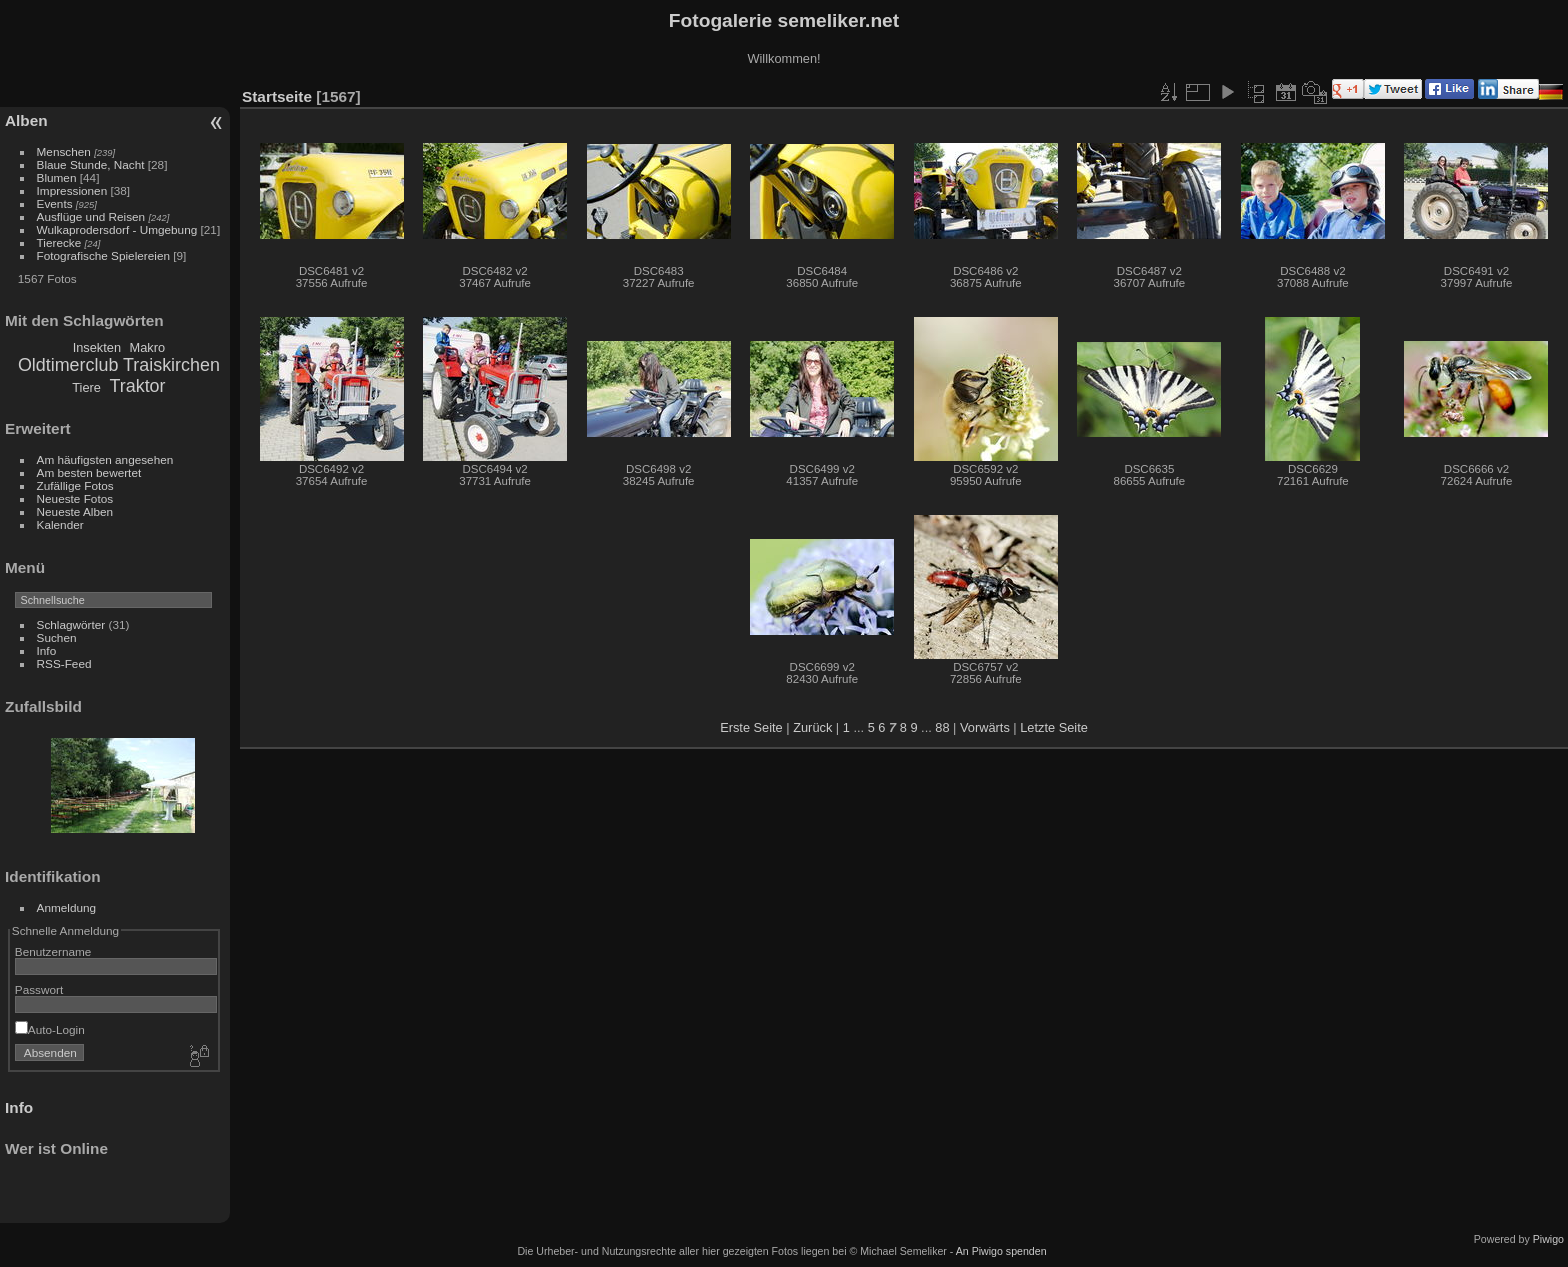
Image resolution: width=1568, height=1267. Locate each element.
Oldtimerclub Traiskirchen (119, 365)
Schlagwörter (71, 624)
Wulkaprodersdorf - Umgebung (117, 229)
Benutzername (53, 951)
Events (55, 203)
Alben (26, 120)
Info (47, 650)
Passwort (39, 989)
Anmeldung (67, 907)
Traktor (138, 386)
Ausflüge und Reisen (91, 216)
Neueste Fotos (75, 498)
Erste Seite (751, 727)
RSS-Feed (64, 663)
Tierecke (59, 242)
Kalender (60, 524)
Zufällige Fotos (75, 485)
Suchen (57, 637)
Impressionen (72, 190)
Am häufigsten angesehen (105, 459)
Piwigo (1548, 1239)
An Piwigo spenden (1001, 1251)
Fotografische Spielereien (103, 255)
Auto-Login (50, 1029)
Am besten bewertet (89, 472)
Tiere (86, 387)
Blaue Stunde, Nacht (91, 164)
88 (942, 727)
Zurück (812, 727)
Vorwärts (985, 727)
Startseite (277, 96)
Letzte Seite (1054, 727)
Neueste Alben (75, 511)
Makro (148, 347)
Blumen (57, 177)
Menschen (64, 151)
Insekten (97, 347)
